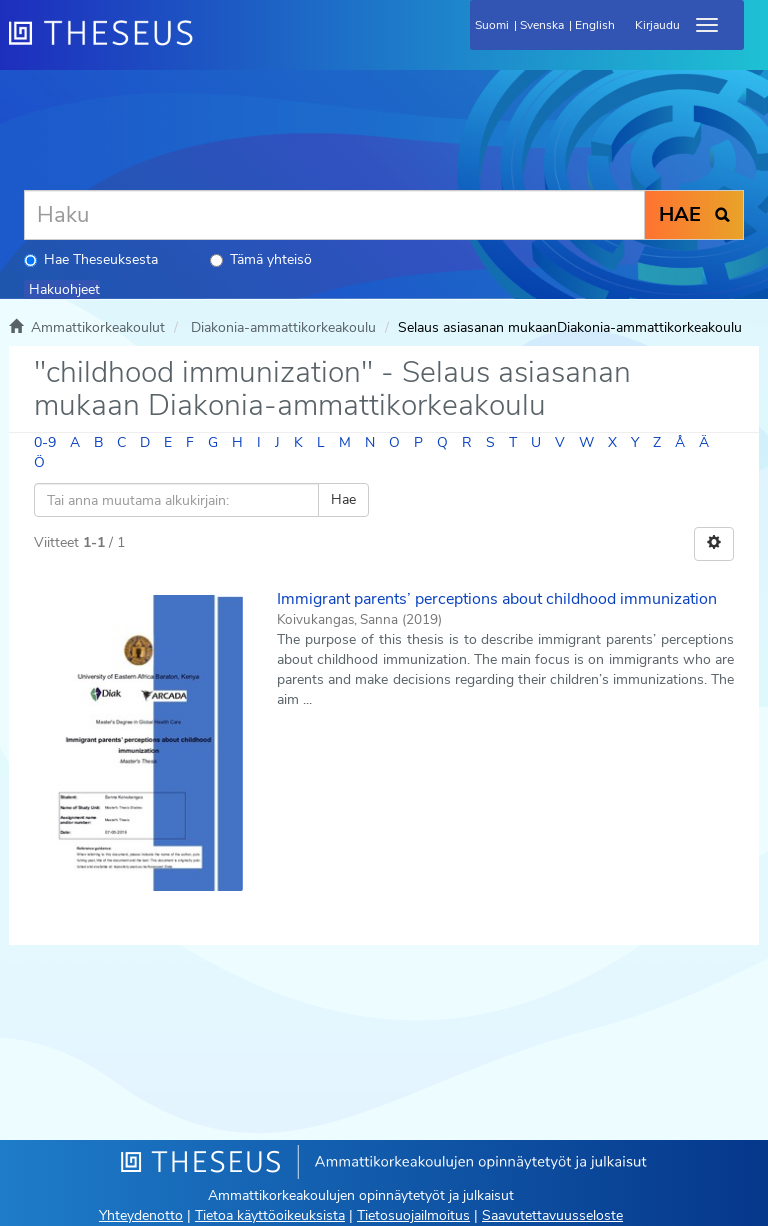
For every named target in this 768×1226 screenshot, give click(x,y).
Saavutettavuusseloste (552, 1215)
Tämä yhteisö (261, 259)
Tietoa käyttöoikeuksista (270, 1215)
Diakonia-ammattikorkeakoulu (283, 327)
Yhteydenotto (141, 1215)
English (595, 25)
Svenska (542, 25)
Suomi (492, 25)
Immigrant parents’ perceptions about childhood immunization (497, 599)
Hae (343, 499)
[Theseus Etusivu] (209, 45)
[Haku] (334, 215)
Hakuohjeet (64, 289)
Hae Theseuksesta (91, 259)
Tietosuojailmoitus (413, 1215)
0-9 (45, 442)
